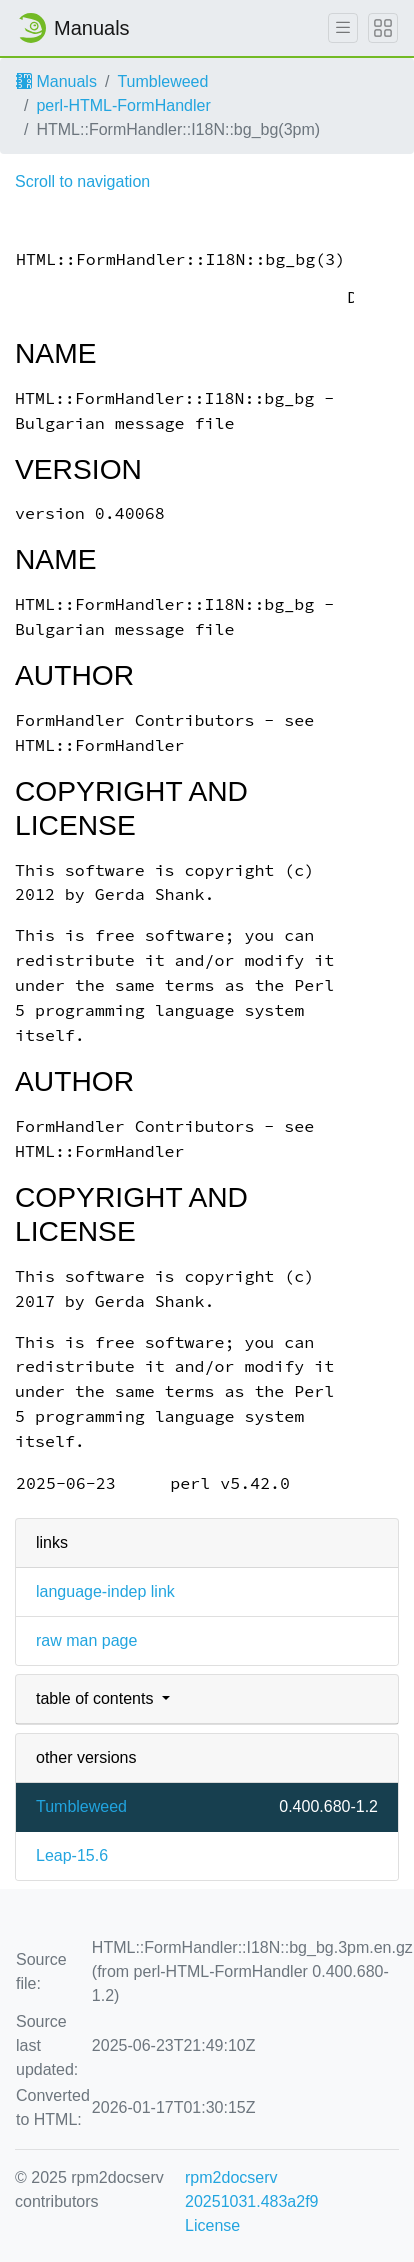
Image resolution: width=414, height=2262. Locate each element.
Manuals (56, 81)
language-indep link (105, 1591)
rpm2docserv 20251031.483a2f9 (251, 2189)
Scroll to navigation (82, 181)
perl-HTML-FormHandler (123, 105)
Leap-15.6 (72, 1855)
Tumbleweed (162, 81)
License (212, 2225)
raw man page (86, 1640)
